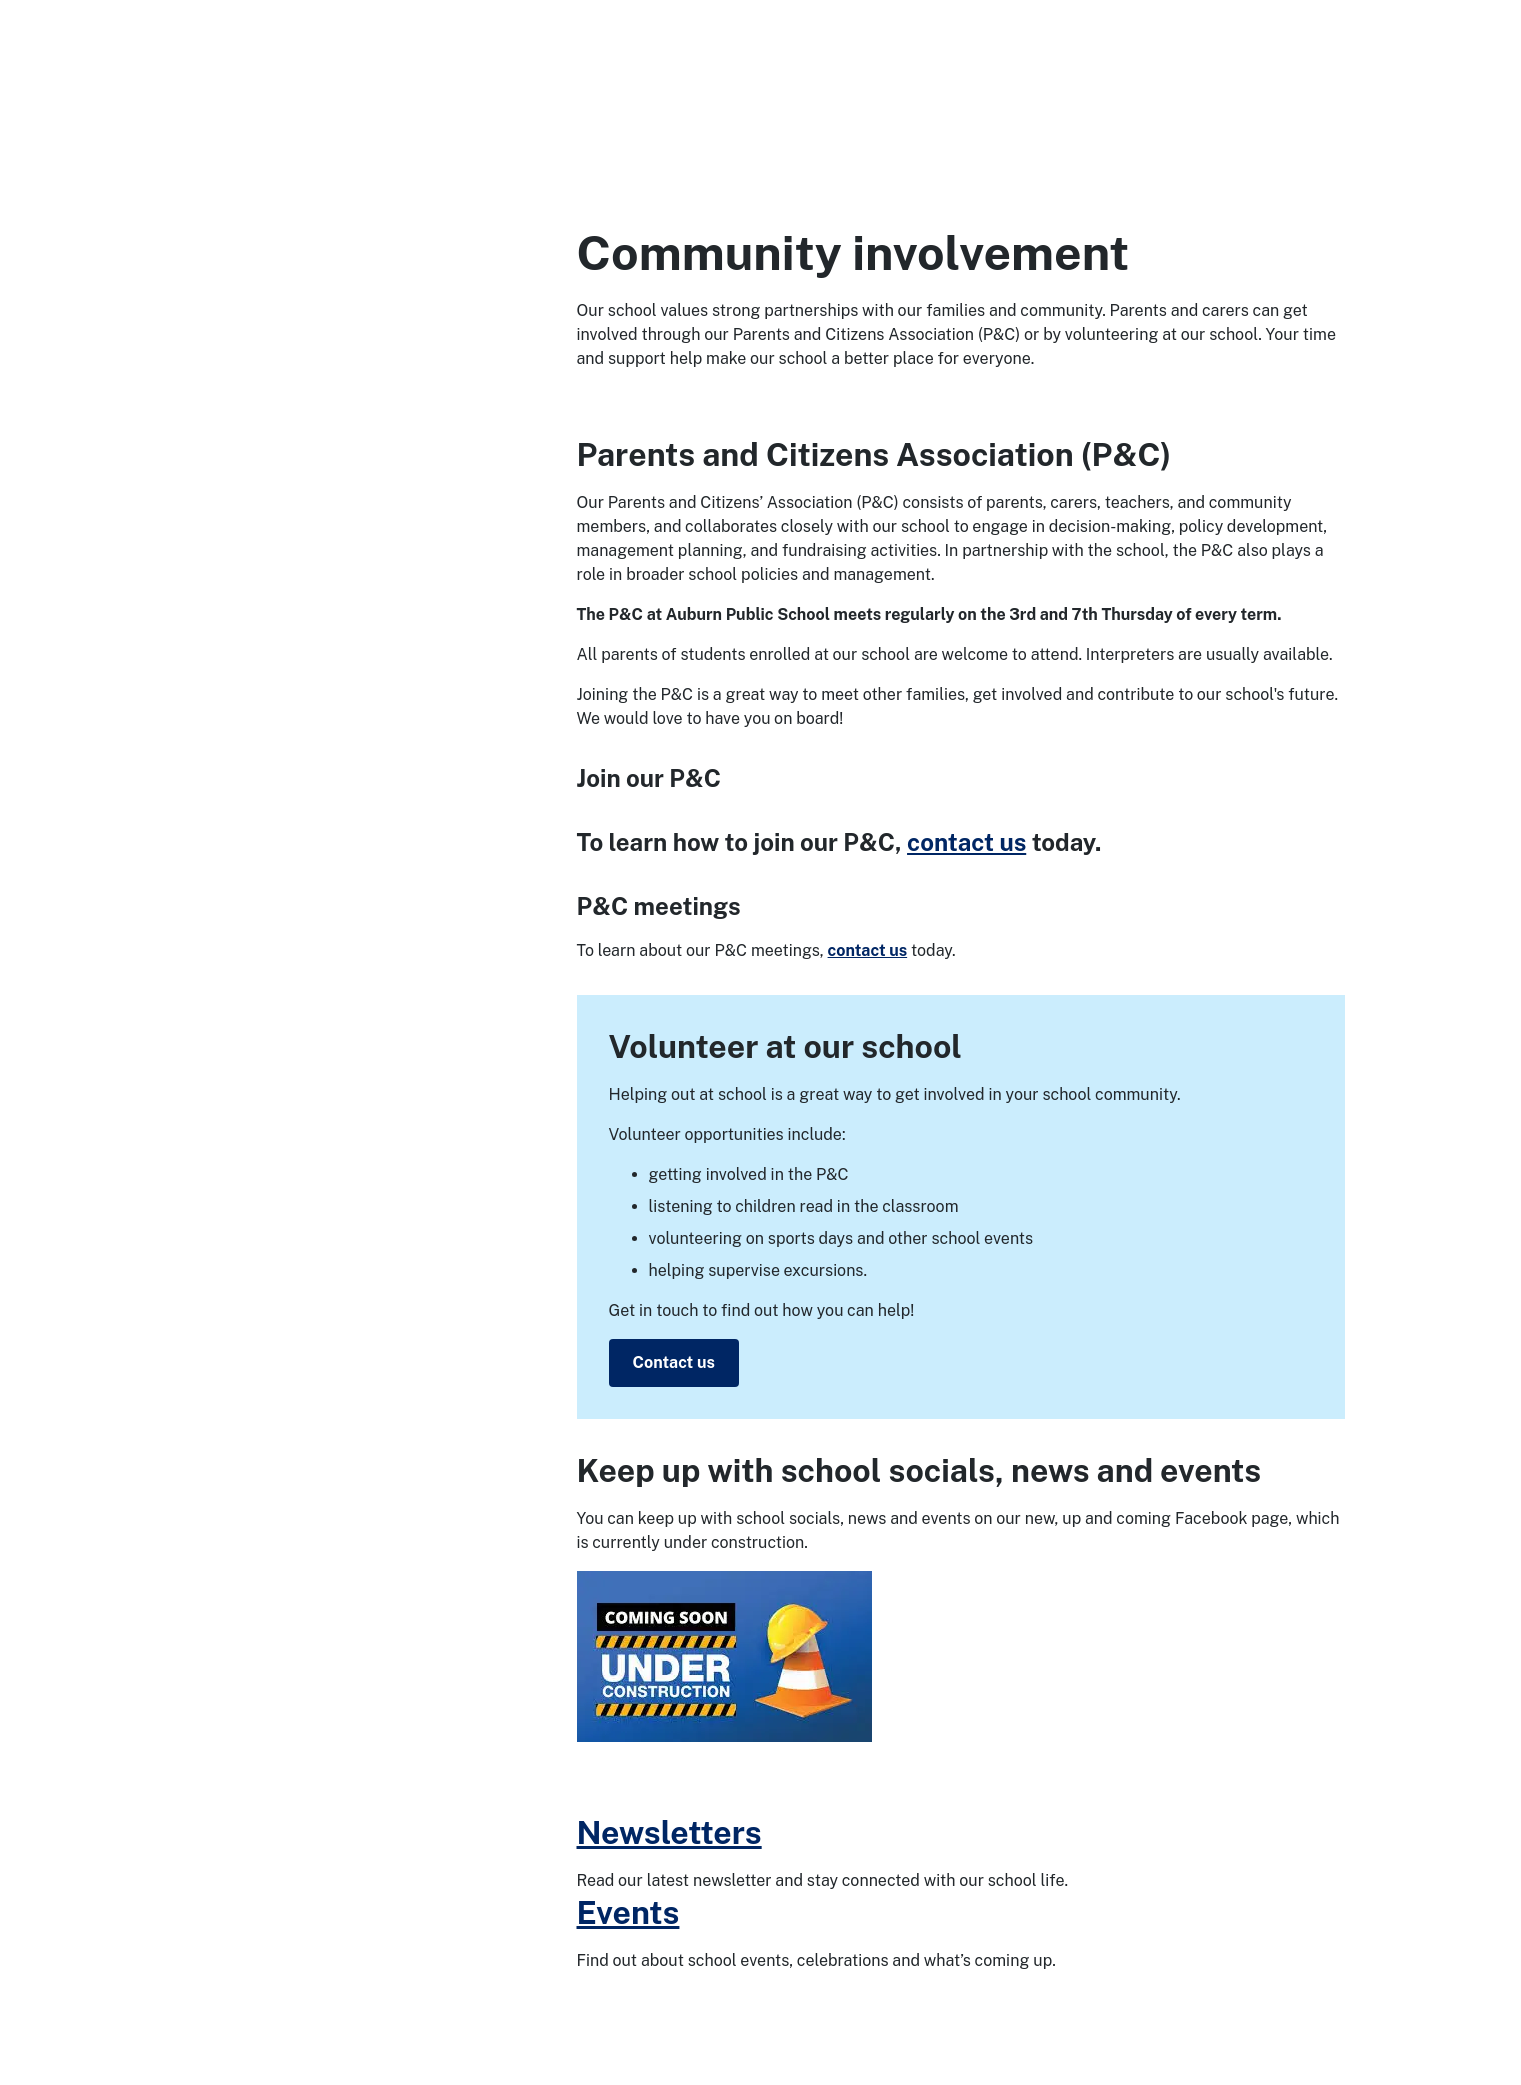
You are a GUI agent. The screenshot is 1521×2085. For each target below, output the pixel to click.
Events (628, 1912)
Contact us (674, 1362)
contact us (966, 842)
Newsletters (669, 1832)
